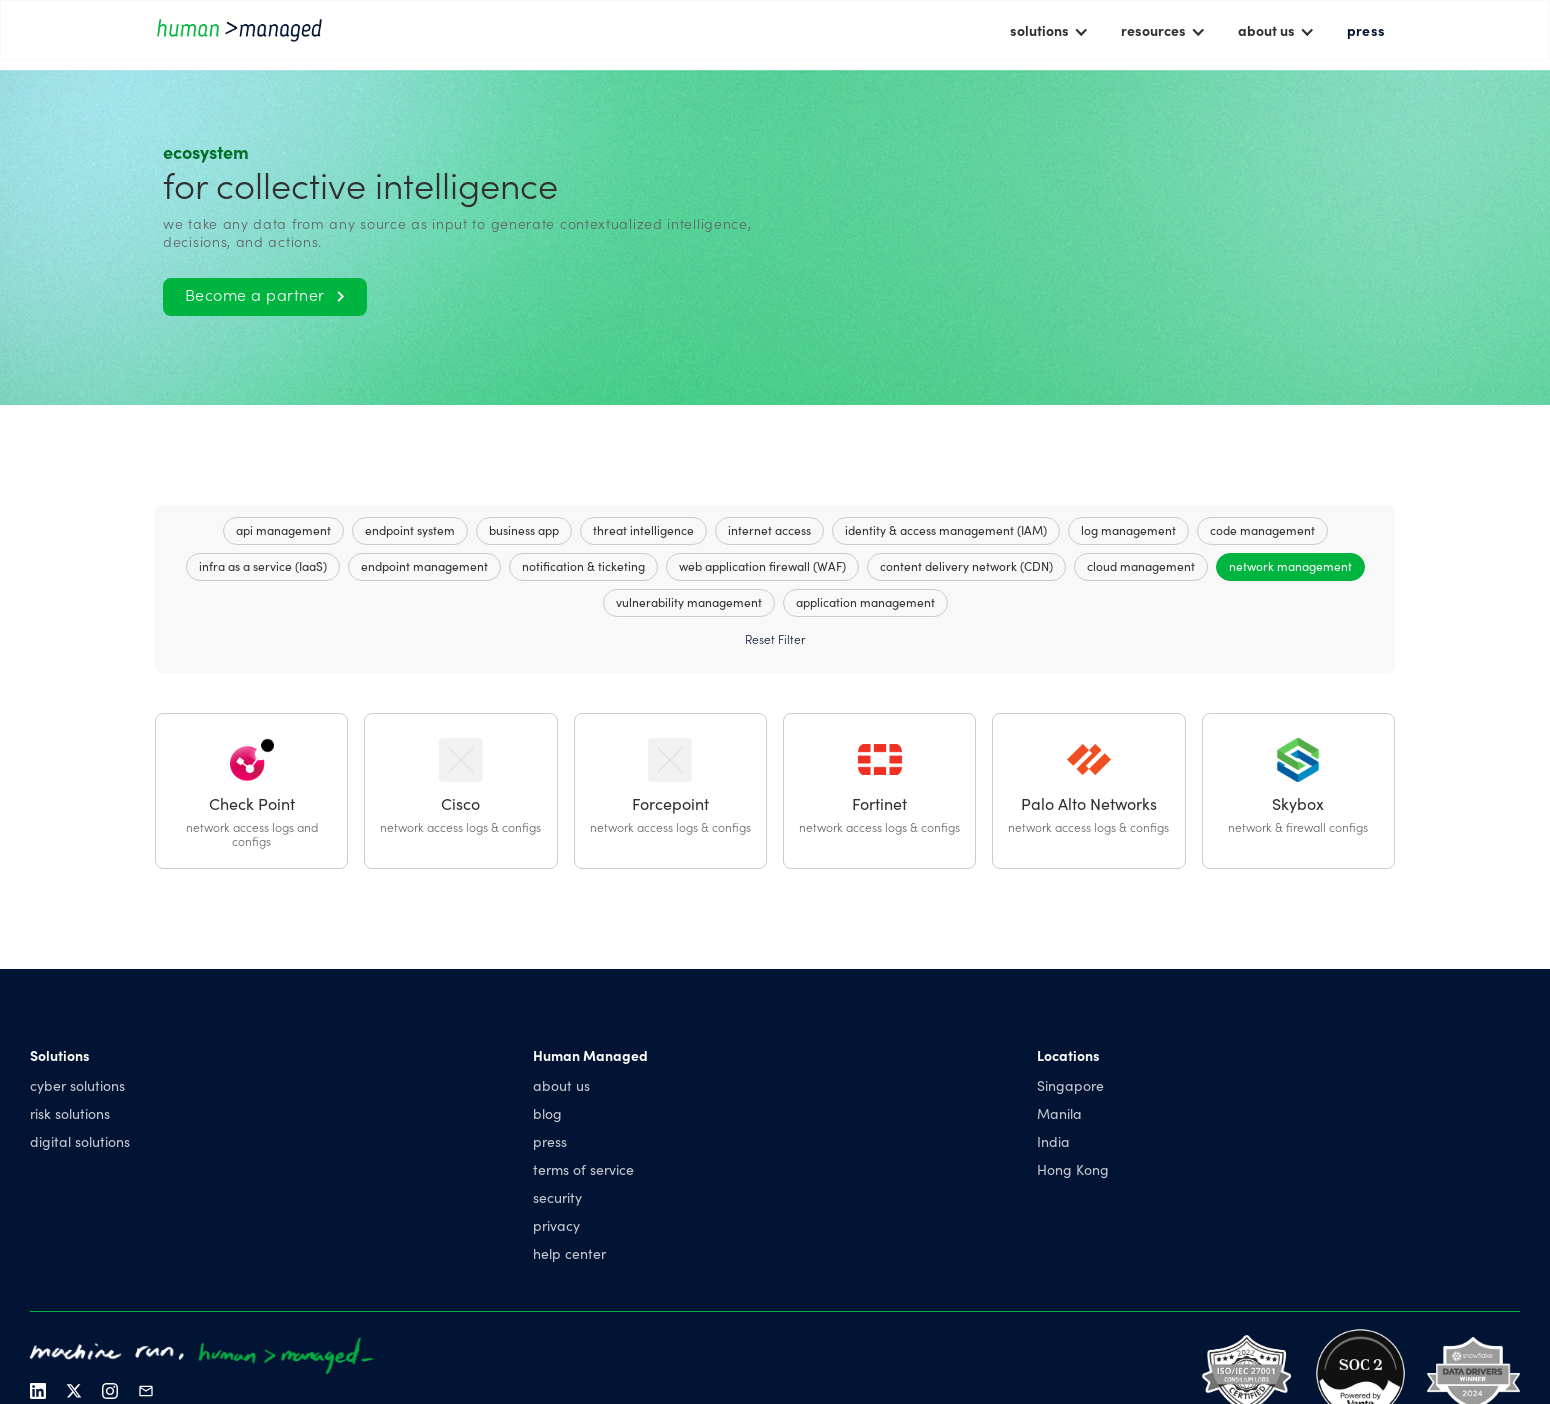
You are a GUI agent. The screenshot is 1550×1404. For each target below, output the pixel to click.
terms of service (583, 1169)
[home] (245, 29)
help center (569, 1253)
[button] (1049, 30)
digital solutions (80, 1141)
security (557, 1197)
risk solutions (70, 1113)
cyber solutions (77, 1085)
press (1366, 30)
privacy (556, 1225)
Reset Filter (775, 638)
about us (561, 1085)
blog (547, 1113)
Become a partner (265, 294)
